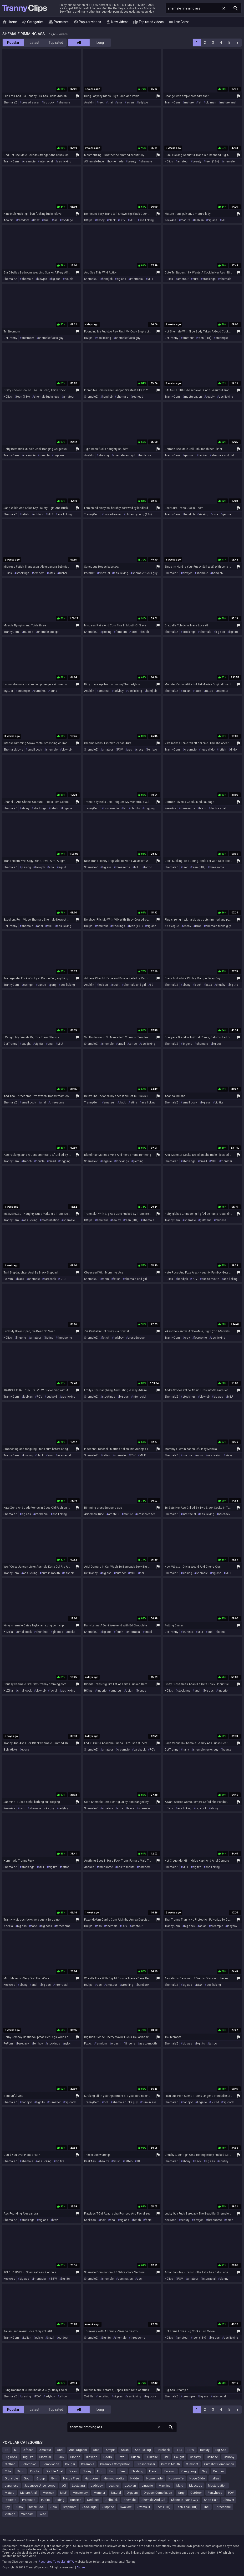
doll (106, 2102)
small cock (34, 749)
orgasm (59, 455)
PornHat (89, 573)
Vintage (10, 2514)
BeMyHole (10, 1749)
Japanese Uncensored (40, 2485)
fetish (25, 514)
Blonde (75, 2457)
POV (122, 220)
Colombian (28, 2464)
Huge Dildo (197, 2478)
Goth (27, 2478)
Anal (60, 2450)
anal (119, 102)
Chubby (229, 2457)
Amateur (45, 2450)
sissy (139, 749)
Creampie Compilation (115, 2464)
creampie (29, 161)
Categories (33, 22)
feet (101, 102)
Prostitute (28, 2500)
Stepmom (69, 2507)
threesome (188, 808)
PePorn (8, 1279)
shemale (64, 102)
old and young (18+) (139, 514)
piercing (138, 1161)
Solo (54, 2507)
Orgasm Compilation (158, 2492)
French (153, 2471)
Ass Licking (143, 2450)
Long (100, 42)
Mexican (48, 2492)
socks (71, 1632)
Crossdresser (146, 2464)
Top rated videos (148, 22)
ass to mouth (210, 1279)
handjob (107, 279)
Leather (114, 2485)
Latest (34, 42)
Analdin (89, 102)
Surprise (108, 2507)
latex (36, 220)
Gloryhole (11, 2478)
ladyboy (143, 102)
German (218, 2471)
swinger (28, 984)
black (112, 220)
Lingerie (147, 2485)
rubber (63, 573)
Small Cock (37, 2507)
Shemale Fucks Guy (184, 2500)
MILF (132, 220)
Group (40, 2478)
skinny (224, 2278)
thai (110, 102)
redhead (137, 396)
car (142, 1573)
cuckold (51, 1396)
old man (210, 102)
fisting (49, 1337)
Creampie (87, 2464)
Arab (96, 2450)
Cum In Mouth (170, 2464)
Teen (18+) (163, 2507)
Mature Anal (28, 2492)
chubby (135, 808)
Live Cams (178, 22)
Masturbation (217, 2485)
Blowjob (91, 2457)
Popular (13, 42)
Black (60, 2457)
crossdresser (30, 102)
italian (187, 691)
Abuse (80, 2567)
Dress (73, 2471)
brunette (188, 1632)
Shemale (130, 2500)
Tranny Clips (24, 8)
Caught (179, 2457)
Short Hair (211, 2500)
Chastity (195, 2457)
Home (9, 22)
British (135, 2457)
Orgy (181, 2492)
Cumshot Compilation (219, 2464)
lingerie (67, 808)
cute (195, 279)
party (53, 984)
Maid (179, 2485)
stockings (209, 279)
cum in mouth (50, 1573)
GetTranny (10, 338)
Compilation (50, 2464)
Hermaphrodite (114, 2478)
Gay (204, 2471)
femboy (152, 749)
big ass (212, 220)
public (39, 2337)
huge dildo (207, 749)
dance (42, 984)
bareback (50, 1279)
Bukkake (152, 2457)
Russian (75, 2500)
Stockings (89, 2507)
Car (166, 2457)
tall (55, 220)
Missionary (80, 2492)
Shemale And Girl (153, 2500)
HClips (169, 161)
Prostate (10, 2500)
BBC (63, 1279)
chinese (221, 1220)
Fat (111, 2471)
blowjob (42, 279)
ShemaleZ (10, 102)
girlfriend (206, 1220)
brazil (202, 808)
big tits (233, 632)
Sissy (19, 2507)
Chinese (212, 2457)
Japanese (11, 2485)
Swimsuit (143, 2507)
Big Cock (11, 2457)
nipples (118, 2396)
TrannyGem (172, 102)
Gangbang (188, 2471)
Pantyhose (215, 2492)
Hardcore (91, 2478)
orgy (187, 1337)
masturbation (193, 396)
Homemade (154, 2478)
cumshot (40, 691)
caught (26, 1043)
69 (151, 984)
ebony (101, 220)
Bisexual (45, 2457)
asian (130, 102)
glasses (57, 1632)
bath (22, 1808)
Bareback (163, 2450)
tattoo (209, 691)
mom (105, 1279)
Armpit (110, 2450)
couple (69, 279)
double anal (218, 808)
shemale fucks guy (50, 338)
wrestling (127, 1984)
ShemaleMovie (13, 749)
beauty (131, 161)
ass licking (64, 161)
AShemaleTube (94, 161)
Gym (54, 2478)
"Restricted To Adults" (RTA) (56, 2561)
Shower (229, 2500)
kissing (203, 514)
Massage (195, 2485)
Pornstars (58, 22)
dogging (149, 808)
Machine (164, 2485)
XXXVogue (172, 926)
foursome (200, 1337)
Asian (125, 2450)
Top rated (56, 42)
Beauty (204, 2450)
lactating (103, 2396)
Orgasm (132, 2492)
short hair (42, 1632)
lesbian (199, 220)
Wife (43, 2514)
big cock (48, 102)
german (189, 455)
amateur (182, 161)
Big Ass (220, 2450)
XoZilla (8, 1632)
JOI (63, 2485)
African (28, 2450)
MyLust (8, 691)
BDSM (215, 2102)
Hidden (135, 2478)
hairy (186, 1749)
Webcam (27, 2514)
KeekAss (170, 220)
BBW (198, 926)
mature (189, 102)
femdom (23, 220)
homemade (115, 161)
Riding (60, 2500)
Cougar (70, 2464)
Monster (99, 2492)
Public (45, 2500)
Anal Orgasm (78, 2450)
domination (125, 2278)
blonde (141, 1690)
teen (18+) (212, 161)
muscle (45, 455)
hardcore (145, 455)
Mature (9, 2492)
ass (129, 749)
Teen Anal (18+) (187, 2507)
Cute (8, 2471)
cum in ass (149, 2102)
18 (138, 2161)
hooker (203, 455)
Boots (107, 2457)
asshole (69, 1573)
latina (53, 691)
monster (222, 691)
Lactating (78, 2485)
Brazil (121, 2457)
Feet (123, 2471)
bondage (67, 220)
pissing (107, 632)
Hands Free (71, 2478)
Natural (116, 2492)
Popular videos (87, 22)
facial (53, 1690)
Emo (100, 2471)
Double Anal (54, 2471)
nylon (67, 2043)
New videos (117, 22)
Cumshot (192, 2464)
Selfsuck (112, 2500)
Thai (206, 2507)
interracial (46, 161)
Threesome (223, 2507)
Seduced (93, 2500)
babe (34, 1926)
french (27, 1161)
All (79, 42)
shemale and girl (124, 455)
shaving (103, 455)
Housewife (175, 2478)
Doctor (35, 2471)
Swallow (126, 2507)
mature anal (228, 102)
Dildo (20, 2471)
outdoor (38, 514)
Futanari (169, 2471)
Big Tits (28, 2457)
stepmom (27, 338)
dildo (233, 749)
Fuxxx (88, 2043)
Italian (215, 2478)
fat (199, 102)
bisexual (104, 573)
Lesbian (130, 2485)
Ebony (87, 2471)
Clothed (10, 2464)
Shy (7, 2507)
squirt (62, 867)
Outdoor (196, 2492)
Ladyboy (97, 2485)
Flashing (137, 2471)
